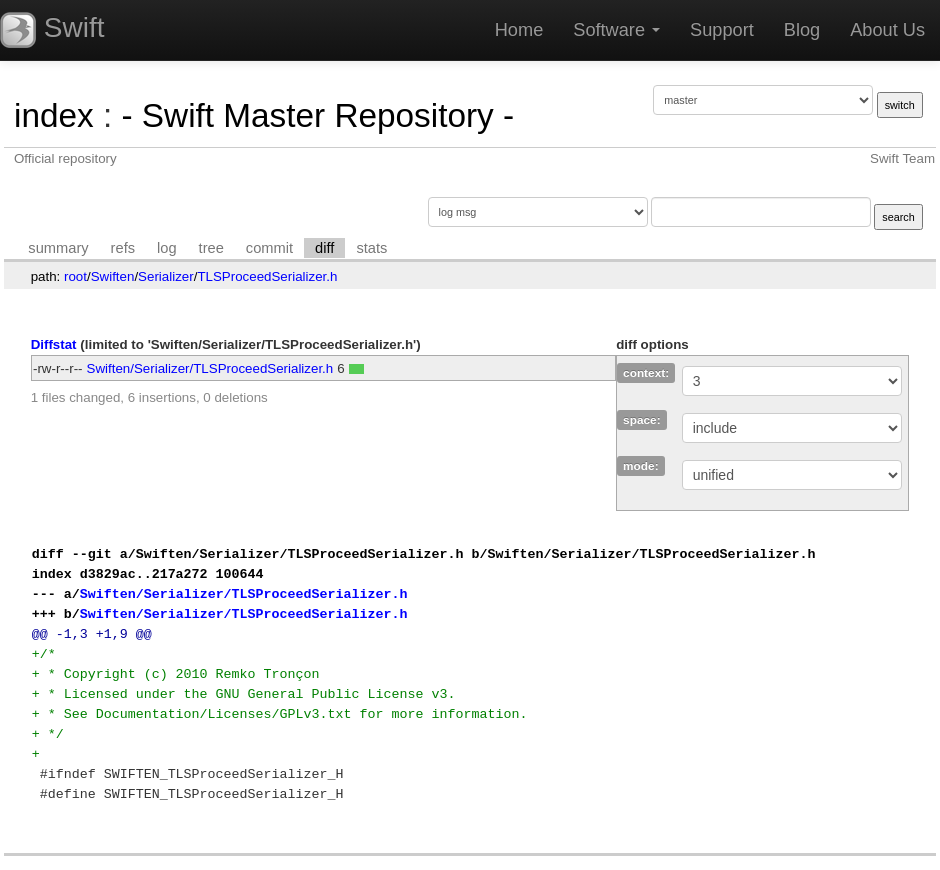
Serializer (166, 276)
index (54, 115)
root (75, 276)
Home (519, 30)
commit (269, 248)
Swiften (113, 276)
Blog (802, 30)
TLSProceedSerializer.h (267, 276)
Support (722, 30)
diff (324, 248)
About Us (887, 30)
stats (371, 248)
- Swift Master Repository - (317, 115)
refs (123, 248)
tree (211, 248)
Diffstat (54, 344)
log (167, 248)
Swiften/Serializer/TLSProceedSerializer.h (210, 368)
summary (58, 248)
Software (616, 30)
